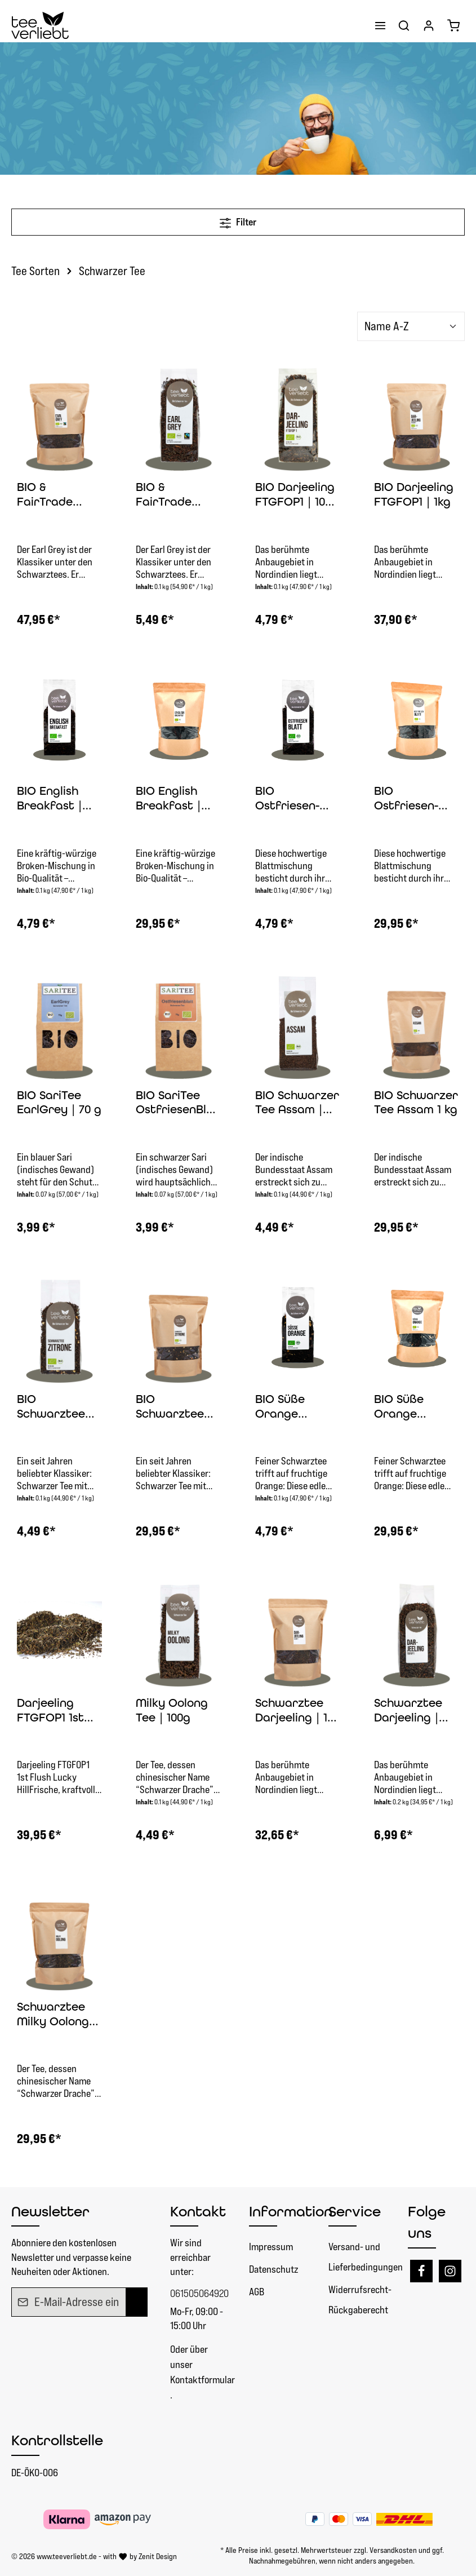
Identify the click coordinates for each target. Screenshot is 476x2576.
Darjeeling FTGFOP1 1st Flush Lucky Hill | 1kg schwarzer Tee (59, 1711)
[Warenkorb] (453, 25)
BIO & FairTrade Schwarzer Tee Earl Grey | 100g (178, 495)
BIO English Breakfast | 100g (49, 799)
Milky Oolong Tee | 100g (172, 1710)
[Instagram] (450, 2271)
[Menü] (380, 25)
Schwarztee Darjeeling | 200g (408, 1711)
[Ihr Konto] (428, 25)
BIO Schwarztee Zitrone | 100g (55, 1407)
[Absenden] (137, 2302)
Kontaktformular (202, 2379)
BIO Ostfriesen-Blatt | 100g (287, 799)
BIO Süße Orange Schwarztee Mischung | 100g (289, 1407)
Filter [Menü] (238, 221)
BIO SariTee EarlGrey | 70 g (59, 1102)
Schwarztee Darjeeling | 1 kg (291, 1711)
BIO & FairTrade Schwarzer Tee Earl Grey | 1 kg (59, 495)
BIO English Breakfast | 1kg (168, 799)
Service (354, 2211)
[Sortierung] (411, 326)
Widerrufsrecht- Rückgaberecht (360, 2299)
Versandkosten (393, 2550)
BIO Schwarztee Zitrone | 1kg (171, 1407)
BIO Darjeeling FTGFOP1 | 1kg (413, 494)
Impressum (271, 2246)
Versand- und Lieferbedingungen (365, 2257)
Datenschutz (273, 2269)
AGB (256, 2292)
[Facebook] (421, 2271)
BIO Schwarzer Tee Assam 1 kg (416, 1102)
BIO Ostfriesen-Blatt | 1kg (406, 799)
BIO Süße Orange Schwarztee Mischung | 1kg (415, 1407)
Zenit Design (158, 2556)
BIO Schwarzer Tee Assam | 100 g (297, 1103)
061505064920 (198, 2293)
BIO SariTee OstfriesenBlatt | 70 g (177, 1103)
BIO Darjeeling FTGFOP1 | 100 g (295, 495)
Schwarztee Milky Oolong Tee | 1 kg (53, 2015)
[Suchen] (404, 25)
